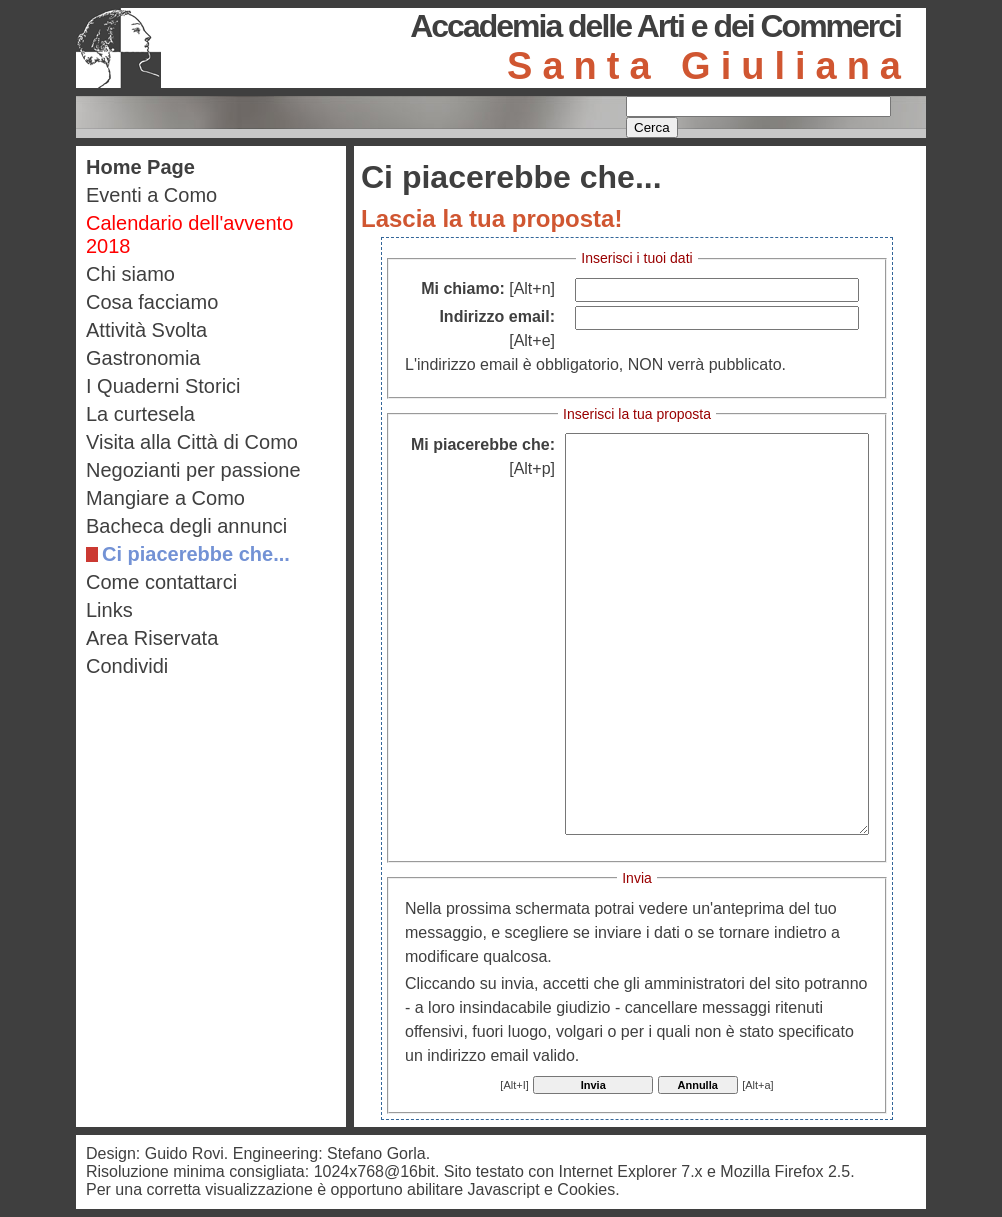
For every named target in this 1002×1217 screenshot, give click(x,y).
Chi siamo (130, 274)
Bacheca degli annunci (186, 526)
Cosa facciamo (152, 302)
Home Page (140, 167)
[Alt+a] (758, 1085)
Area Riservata (152, 638)
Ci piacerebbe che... (196, 554)
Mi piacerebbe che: (483, 456)
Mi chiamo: (488, 288)
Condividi (127, 666)
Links (109, 610)
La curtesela (140, 414)
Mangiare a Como (165, 498)
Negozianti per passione (193, 470)
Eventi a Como (151, 195)
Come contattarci (161, 582)
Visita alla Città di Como (192, 442)
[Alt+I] (514, 1085)
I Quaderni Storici (163, 386)
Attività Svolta (146, 330)
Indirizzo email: (497, 328)
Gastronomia (143, 358)
